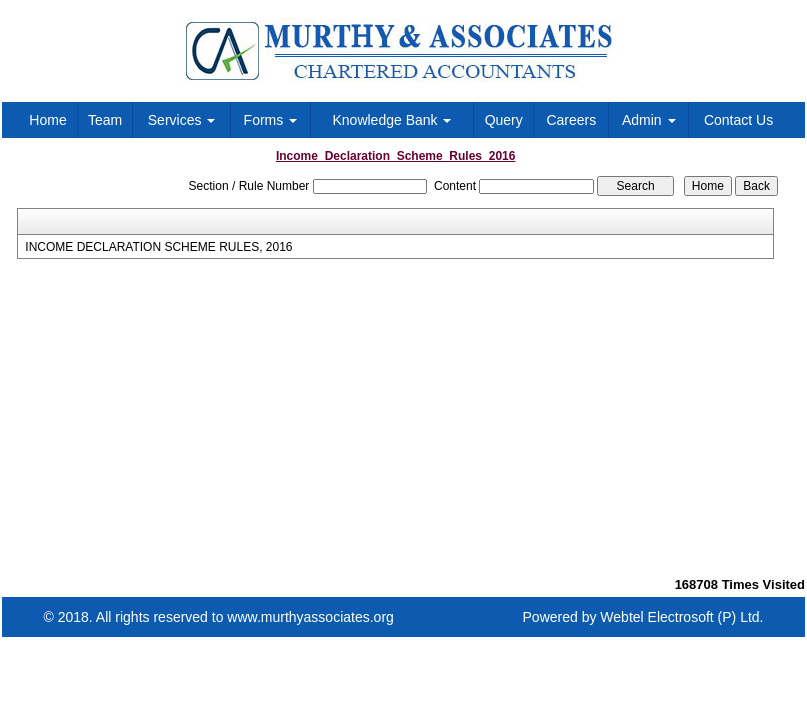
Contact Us (738, 120)
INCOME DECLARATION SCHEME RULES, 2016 (158, 247)
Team (105, 120)
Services (182, 120)
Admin (649, 120)
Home (47, 120)
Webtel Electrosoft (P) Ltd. (681, 617)
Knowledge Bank (391, 120)
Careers (571, 120)
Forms (271, 120)
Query (504, 120)
